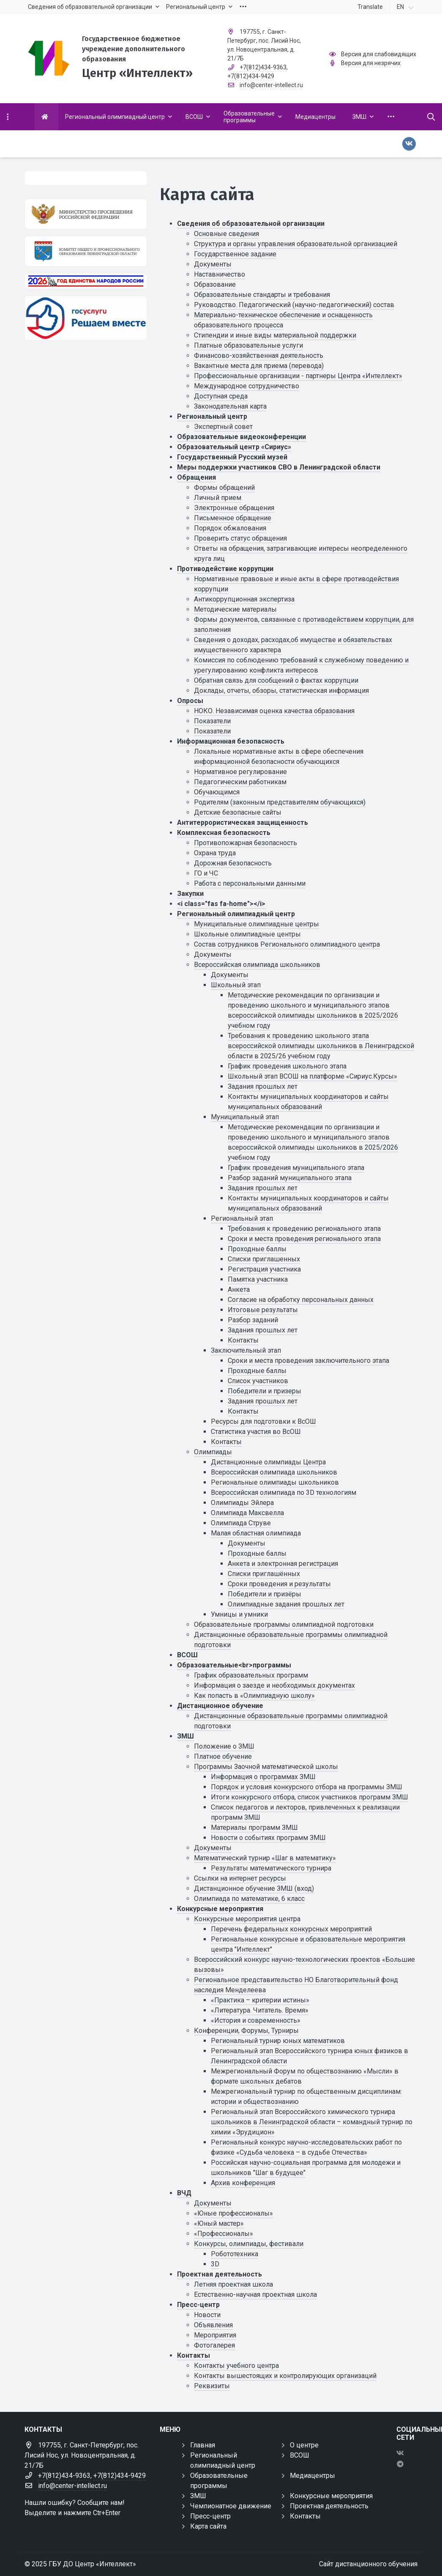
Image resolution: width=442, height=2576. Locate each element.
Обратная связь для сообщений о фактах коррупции (276, 680)
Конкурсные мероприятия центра (247, 1919)
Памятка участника (258, 1279)
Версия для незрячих (371, 63)
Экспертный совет (223, 427)
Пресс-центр (198, 2305)
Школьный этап (236, 985)
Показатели (212, 721)
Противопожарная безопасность (245, 843)
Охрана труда (215, 853)
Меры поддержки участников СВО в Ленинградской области (278, 467)
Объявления (213, 2325)
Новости (207, 2315)
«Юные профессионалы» (233, 2213)
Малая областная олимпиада (256, 1533)
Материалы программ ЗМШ (254, 1828)
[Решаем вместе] (86, 318)
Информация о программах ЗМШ (263, 1777)
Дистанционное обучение (220, 1706)
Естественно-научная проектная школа (255, 2294)
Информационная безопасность (230, 741)
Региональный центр (212, 416)
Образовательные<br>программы (234, 1665)
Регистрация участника (264, 1269)
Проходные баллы (257, 1249)
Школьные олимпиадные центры (247, 934)
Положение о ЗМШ (224, 1746)
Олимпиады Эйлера (242, 1503)
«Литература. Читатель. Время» (259, 2010)
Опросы (190, 701)
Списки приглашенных (264, 1259)
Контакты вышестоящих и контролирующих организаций (285, 2376)
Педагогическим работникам (240, 782)
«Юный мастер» (219, 2223)
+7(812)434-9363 (263, 67)
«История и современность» (255, 2020)
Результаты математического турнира (271, 1868)
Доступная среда (221, 396)
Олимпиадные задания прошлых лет (286, 1604)
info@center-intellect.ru (271, 85)
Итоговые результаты (263, 1310)
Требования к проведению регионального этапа (304, 1229)
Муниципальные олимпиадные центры (256, 924)
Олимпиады (213, 1452)
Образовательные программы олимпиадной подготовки (284, 1624)
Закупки (190, 894)
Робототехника (234, 2254)
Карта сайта (208, 2526)
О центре (304, 2445)
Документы (213, 264)
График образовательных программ (251, 1675)
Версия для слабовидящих (378, 54)
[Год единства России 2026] (86, 281)
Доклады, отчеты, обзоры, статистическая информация (281, 691)
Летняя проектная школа (233, 2284)
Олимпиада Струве (241, 1523)
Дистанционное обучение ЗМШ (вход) (254, 1888)
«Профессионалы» (223, 2234)
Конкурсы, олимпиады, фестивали (248, 2244)
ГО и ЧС (206, 873)
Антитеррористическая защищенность (242, 822)
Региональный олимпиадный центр (236, 914)
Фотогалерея (214, 2345)
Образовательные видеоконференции (241, 437)
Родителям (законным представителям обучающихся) (280, 802)
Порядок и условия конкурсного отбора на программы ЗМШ (306, 1787)
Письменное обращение (232, 518)
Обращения (196, 477)
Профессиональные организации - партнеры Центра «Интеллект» (298, 376)
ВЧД (184, 2193)
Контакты (243, 1340)
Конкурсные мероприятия (220, 1909)
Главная (202, 2445)
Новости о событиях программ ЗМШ (268, 1838)
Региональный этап (242, 1218)
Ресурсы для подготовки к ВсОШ (263, 1421)
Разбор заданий (253, 1320)
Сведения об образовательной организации (251, 224)
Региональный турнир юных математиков (278, 2041)
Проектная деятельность (219, 2274)
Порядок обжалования (230, 528)
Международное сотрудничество (246, 386)
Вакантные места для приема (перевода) (259, 366)
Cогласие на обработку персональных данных (301, 1300)
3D (215, 2264)
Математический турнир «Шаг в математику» (265, 1858)
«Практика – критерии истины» (260, 2000)
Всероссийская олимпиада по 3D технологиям (283, 1492)
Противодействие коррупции (225, 569)
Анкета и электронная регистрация (283, 1564)
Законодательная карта (230, 406)
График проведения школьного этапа (287, 1066)
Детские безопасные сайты (237, 812)
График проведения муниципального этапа (296, 1168)
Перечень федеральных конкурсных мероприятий (291, 1929)
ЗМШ (185, 1736)
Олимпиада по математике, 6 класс (249, 1899)
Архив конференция (243, 2183)
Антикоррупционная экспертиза (244, 599)
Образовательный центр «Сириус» (234, 447)
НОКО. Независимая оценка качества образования (274, 711)
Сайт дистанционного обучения (368, 2564)
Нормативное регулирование (240, 772)
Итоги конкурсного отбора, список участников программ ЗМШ (309, 1797)
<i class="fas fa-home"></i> (221, 904)
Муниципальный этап (245, 1117)
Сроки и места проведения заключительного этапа (308, 1361)
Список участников (258, 1381)
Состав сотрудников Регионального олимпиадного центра (287, 944)
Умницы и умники (239, 1614)
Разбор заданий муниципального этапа (290, 1178)
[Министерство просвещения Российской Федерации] (86, 214)
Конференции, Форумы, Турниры (246, 2031)
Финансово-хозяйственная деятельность (258, 356)
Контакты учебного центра (236, 2366)
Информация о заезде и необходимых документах (274, 1685)
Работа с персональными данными (250, 883)
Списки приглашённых (264, 1574)
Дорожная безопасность (233, 863)
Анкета (239, 1289)
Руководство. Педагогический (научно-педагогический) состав (294, 305)
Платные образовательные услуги (248, 345)
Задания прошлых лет (262, 1086)
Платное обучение (223, 1756)
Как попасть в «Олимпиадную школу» (254, 1696)
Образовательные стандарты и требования (262, 295)
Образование (215, 284)
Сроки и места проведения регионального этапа (304, 1239)
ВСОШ (187, 1655)
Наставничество (219, 274)
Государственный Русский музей (232, 457)
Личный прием (217, 498)
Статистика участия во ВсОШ (256, 1432)
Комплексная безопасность (223, 833)
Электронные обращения (234, 508)
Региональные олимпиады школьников (275, 1482)
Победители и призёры (264, 1594)
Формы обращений (224, 487)
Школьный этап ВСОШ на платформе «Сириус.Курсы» (312, 1076)
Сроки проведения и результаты (279, 1584)
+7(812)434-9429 (250, 76)
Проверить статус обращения (240, 538)
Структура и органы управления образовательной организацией (295, 244)
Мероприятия (215, 2335)
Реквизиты (212, 2386)
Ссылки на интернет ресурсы (240, 1878)
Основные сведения (226, 234)
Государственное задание (235, 254)
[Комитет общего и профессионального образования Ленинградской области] (86, 251)
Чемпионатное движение (230, 2506)
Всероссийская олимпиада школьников (257, 965)
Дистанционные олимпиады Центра (268, 1462)
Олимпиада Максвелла (247, 1513)
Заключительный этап (246, 1350)
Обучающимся (217, 792)
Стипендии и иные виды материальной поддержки (275, 335)
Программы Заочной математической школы (266, 1767)
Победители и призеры (264, 1391)
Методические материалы (235, 609)
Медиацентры (312, 2476)
